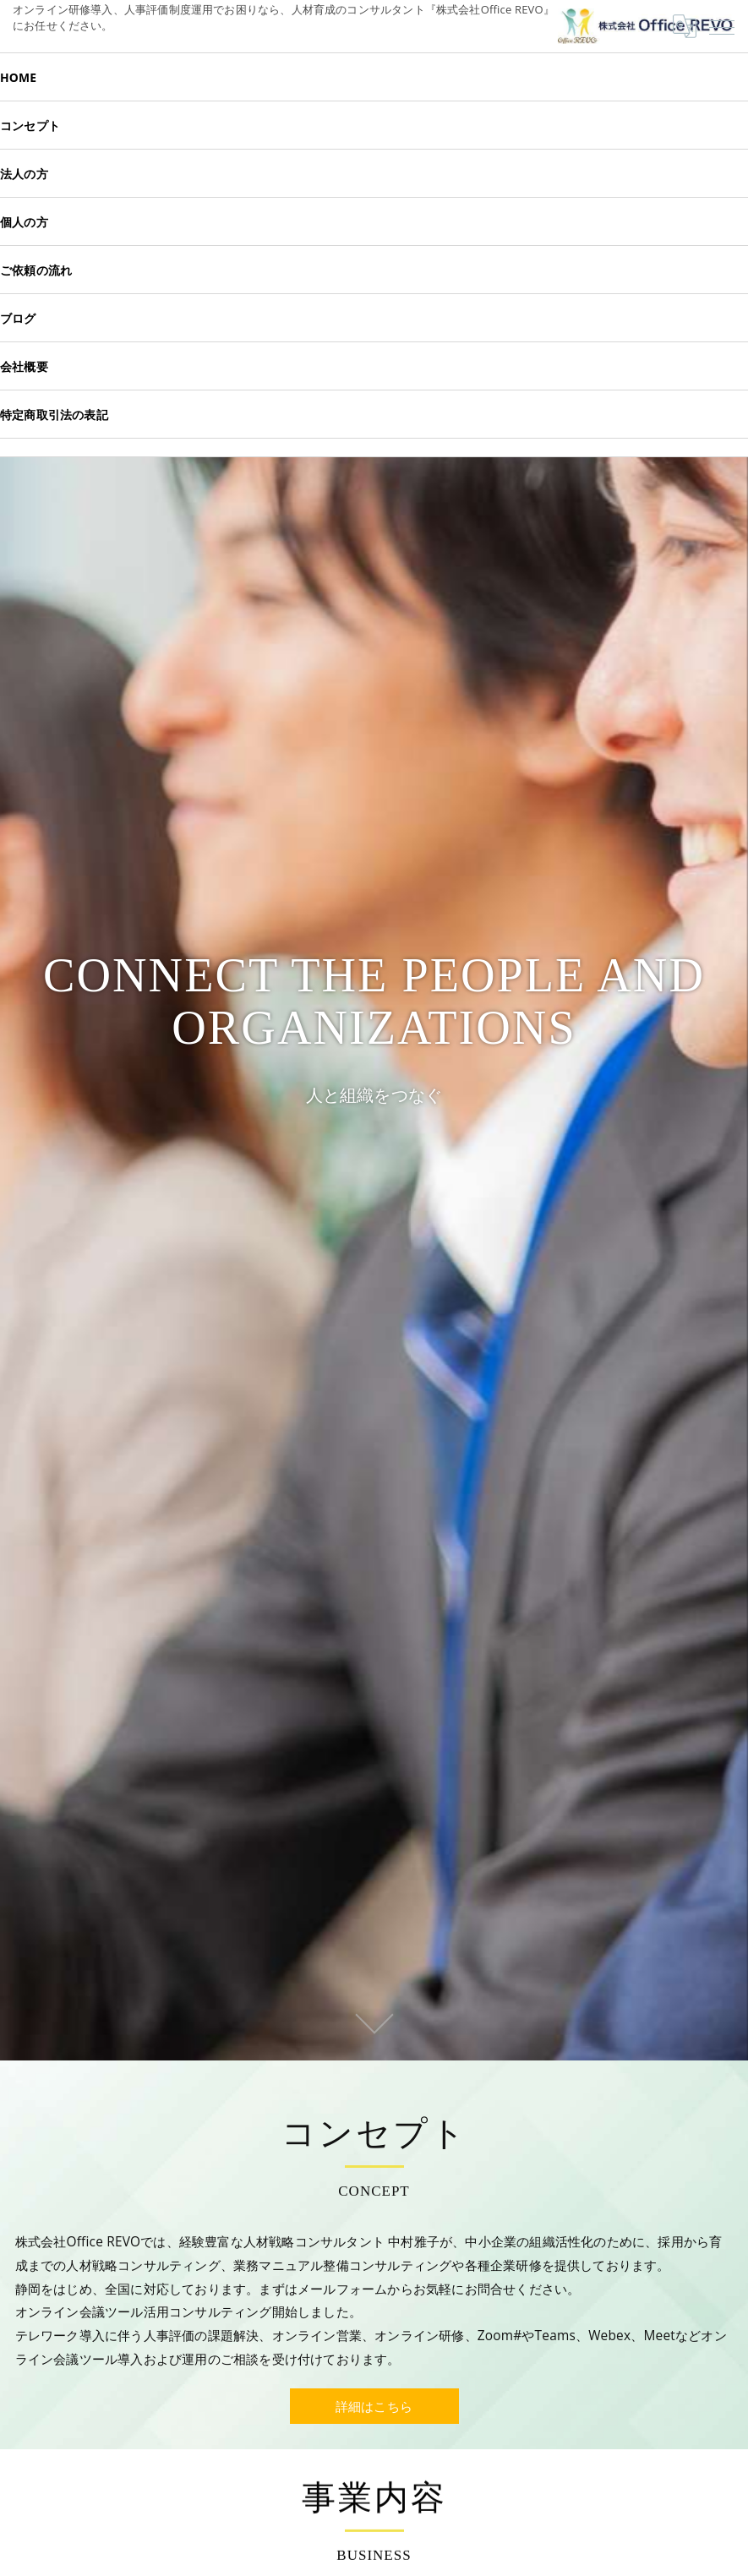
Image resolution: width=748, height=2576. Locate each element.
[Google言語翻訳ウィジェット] (684, 26)
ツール (131, 2336)
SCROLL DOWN (374, 2022)
